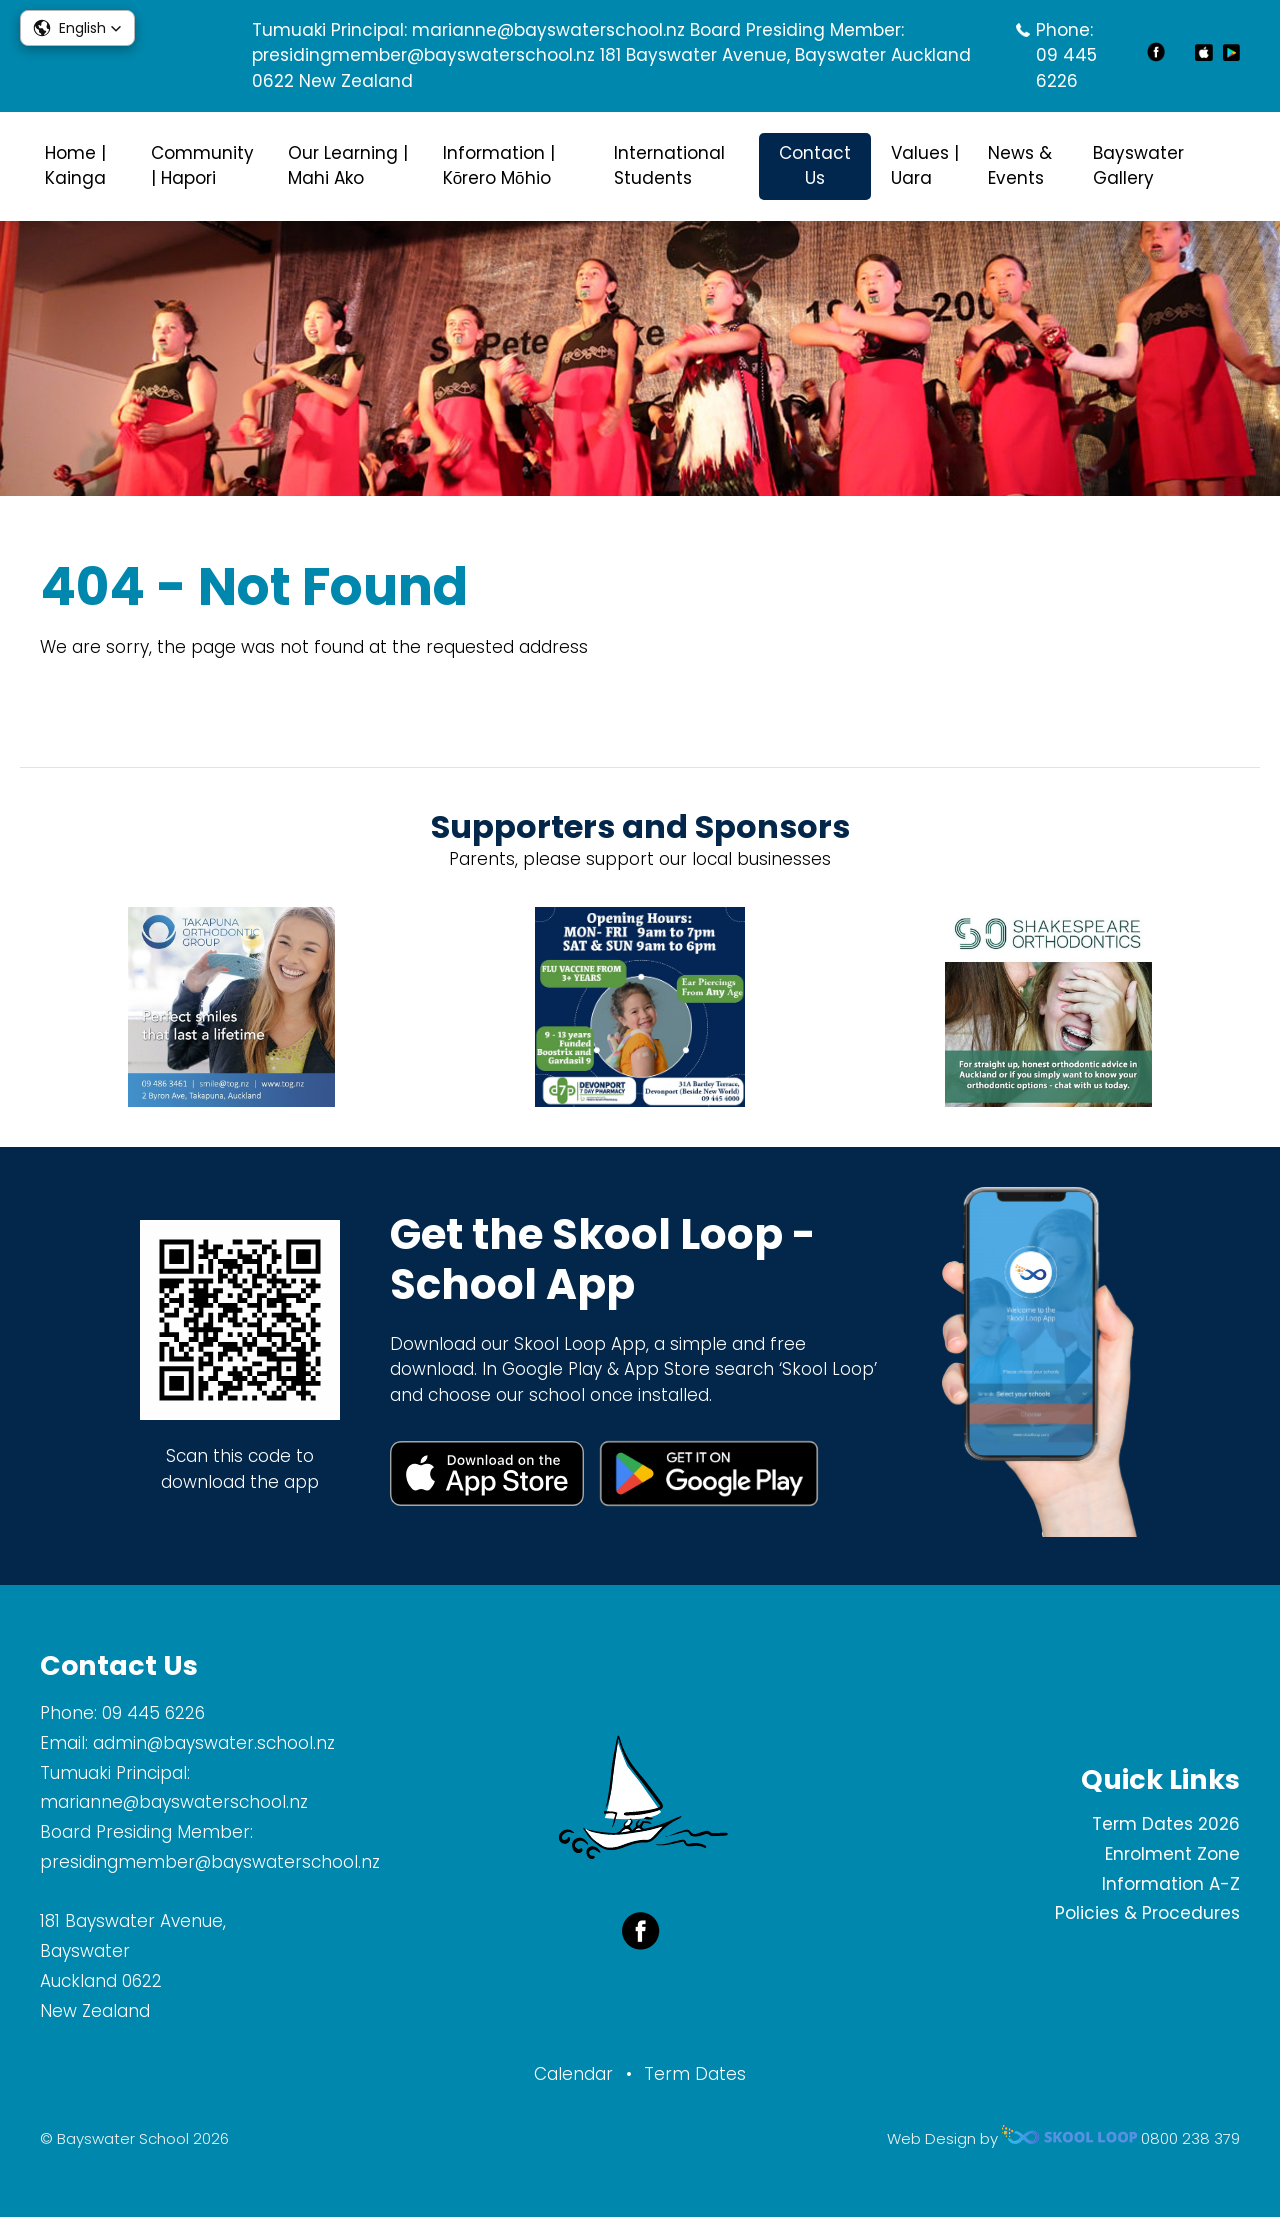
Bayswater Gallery (1138, 166)
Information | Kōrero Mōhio (499, 166)
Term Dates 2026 (1166, 1824)
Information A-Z (1171, 1884)
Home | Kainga (75, 166)
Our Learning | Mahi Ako (348, 166)
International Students (669, 166)
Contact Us (815, 166)
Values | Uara (925, 166)
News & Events (1020, 166)
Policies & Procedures (1147, 1913)
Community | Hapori (202, 166)
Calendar (573, 2074)
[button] (77, 28)
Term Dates (695, 2074)
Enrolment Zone (1172, 1854)
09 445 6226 (1066, 68)
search (1229, 166)
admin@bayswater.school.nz (214, 1743)
